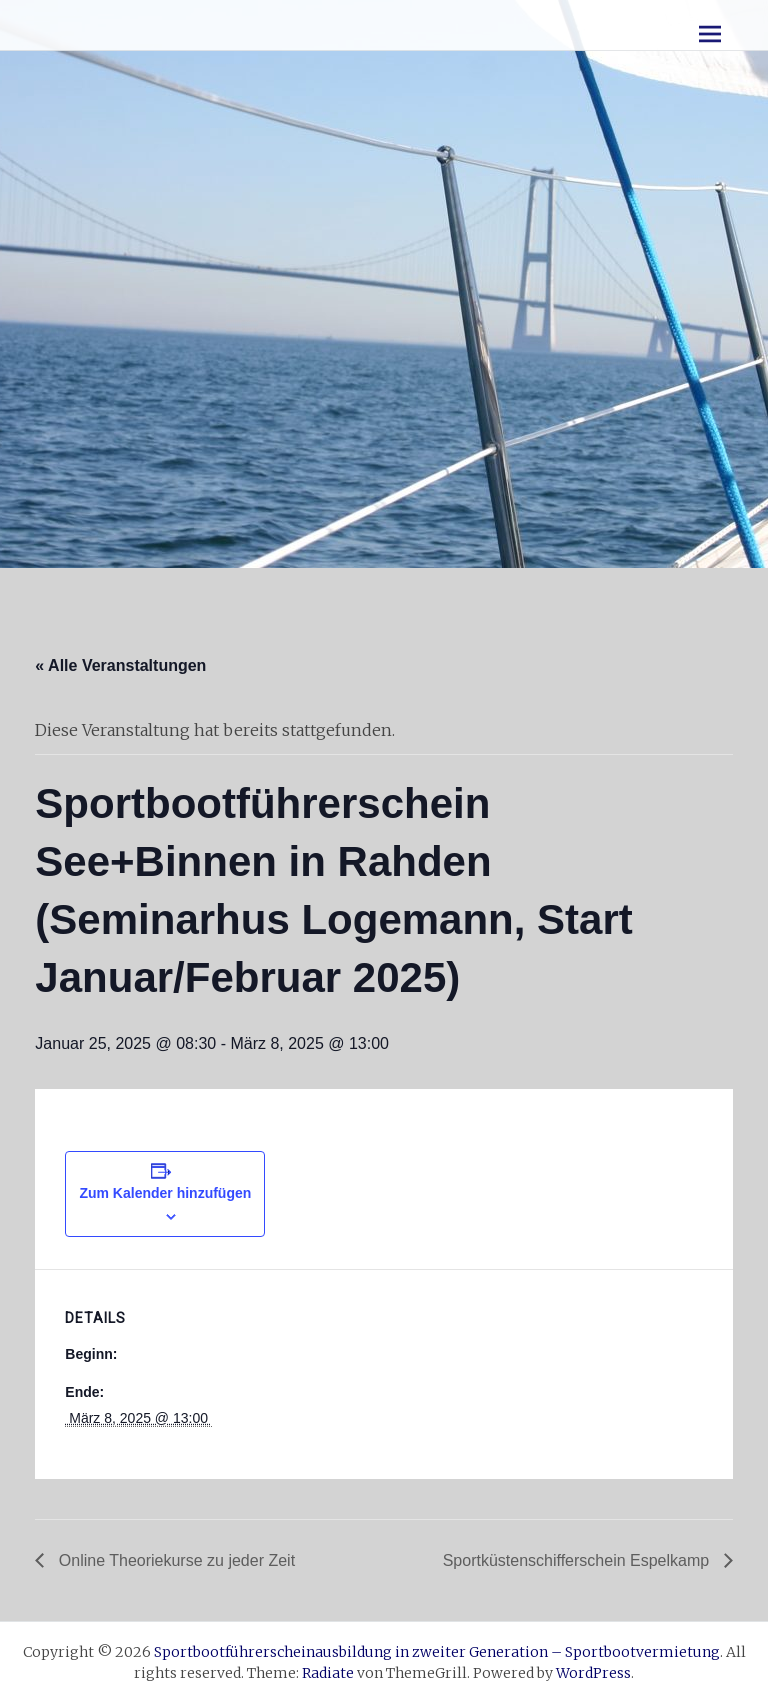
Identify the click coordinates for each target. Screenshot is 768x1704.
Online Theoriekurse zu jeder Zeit (174, 1560)
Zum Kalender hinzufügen (165, 1193)
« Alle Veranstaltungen (120, 665)
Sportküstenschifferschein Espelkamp (578, 1560)
